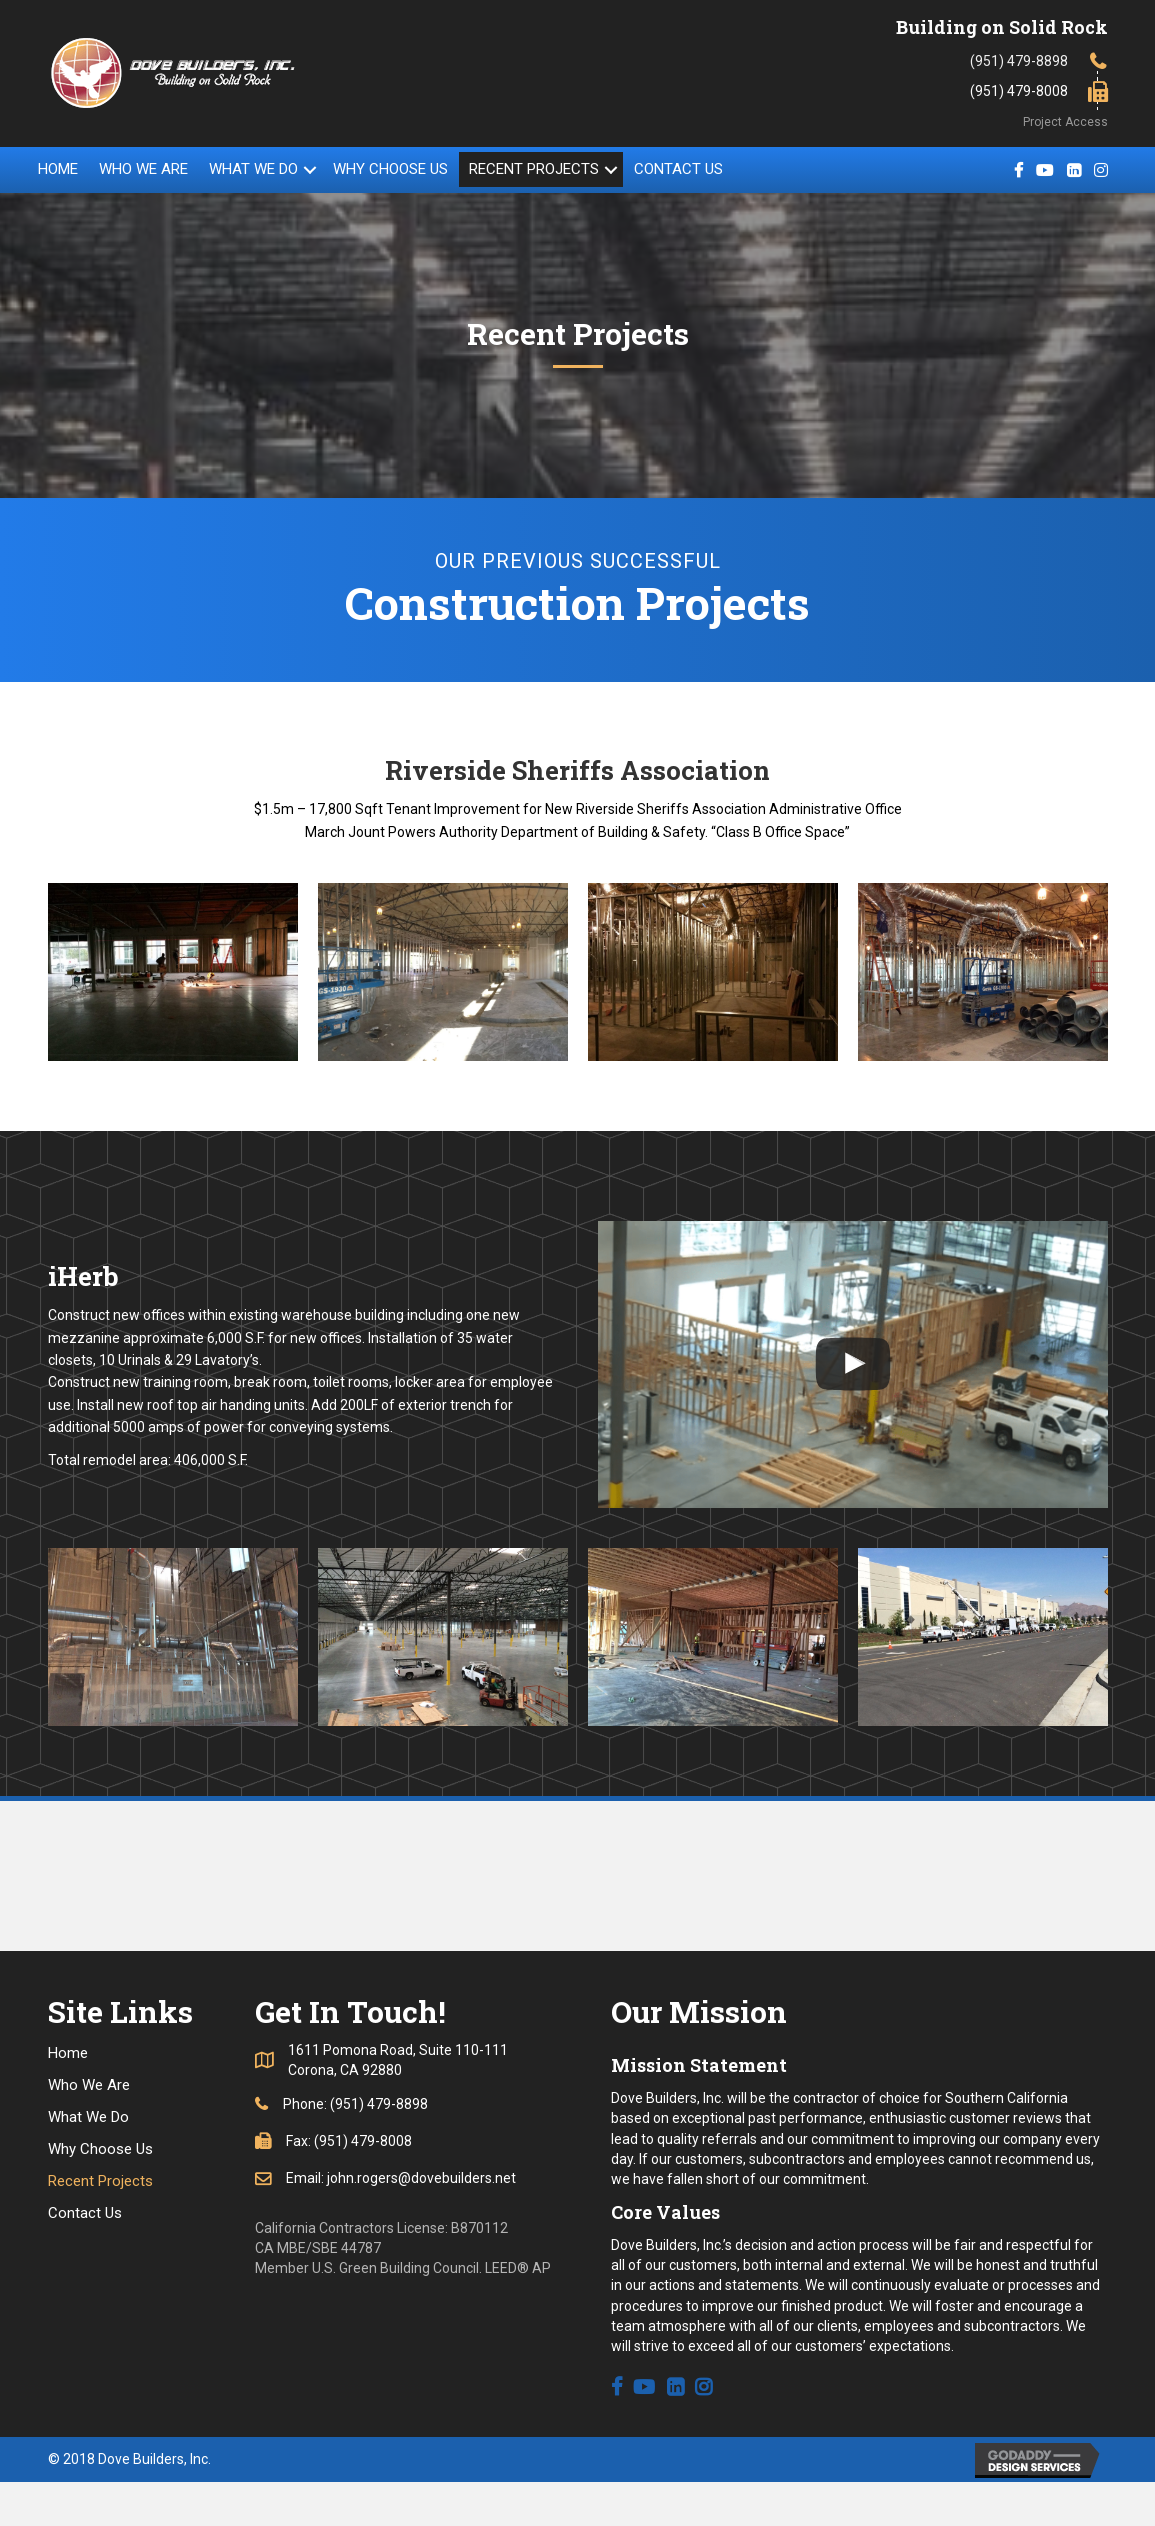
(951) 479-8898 (1019, 61)
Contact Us (678, 169)
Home (58, 169)
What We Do (253, 169)
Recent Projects (534, 169)
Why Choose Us (390, 169)
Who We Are (143, 169)
